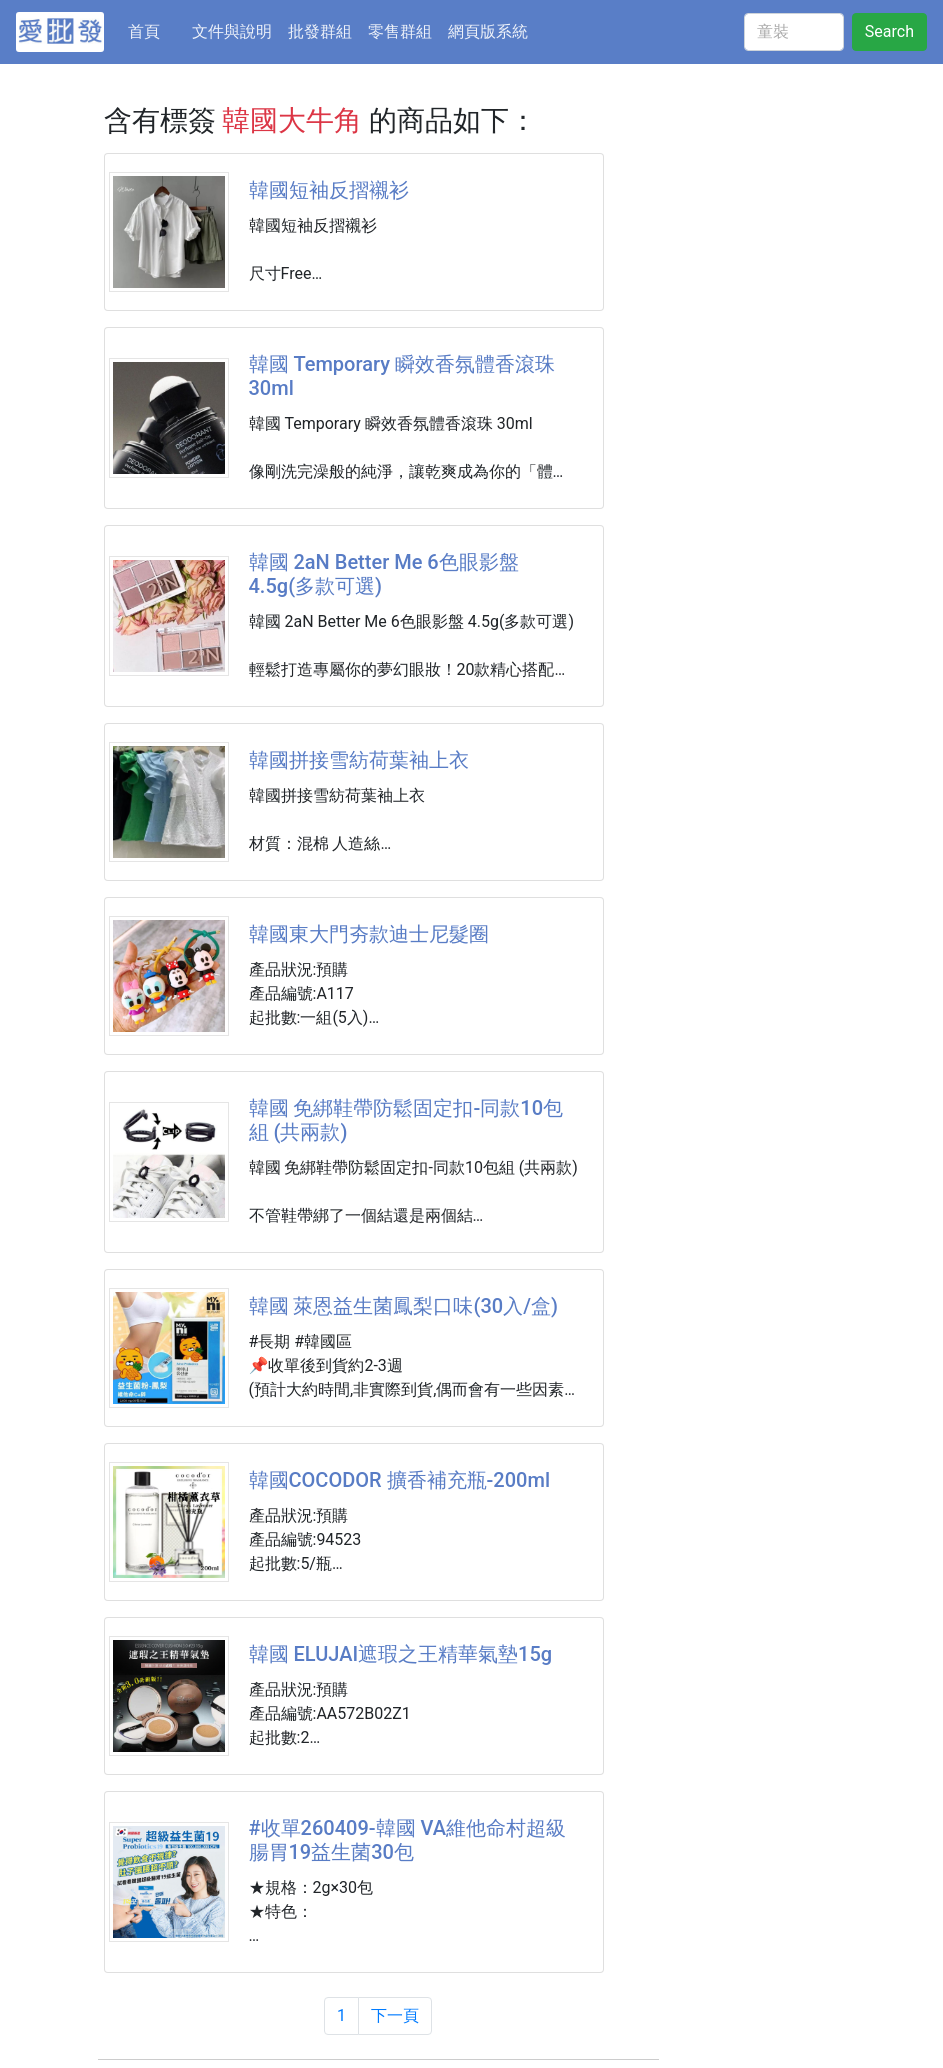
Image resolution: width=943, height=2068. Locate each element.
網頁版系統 (488, 31)
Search (889, 31)
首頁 (156, 30)
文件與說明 (232, 31)
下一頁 (395, 2015)
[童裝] (794, 32)
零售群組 (400, 31)
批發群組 (320, 31)
